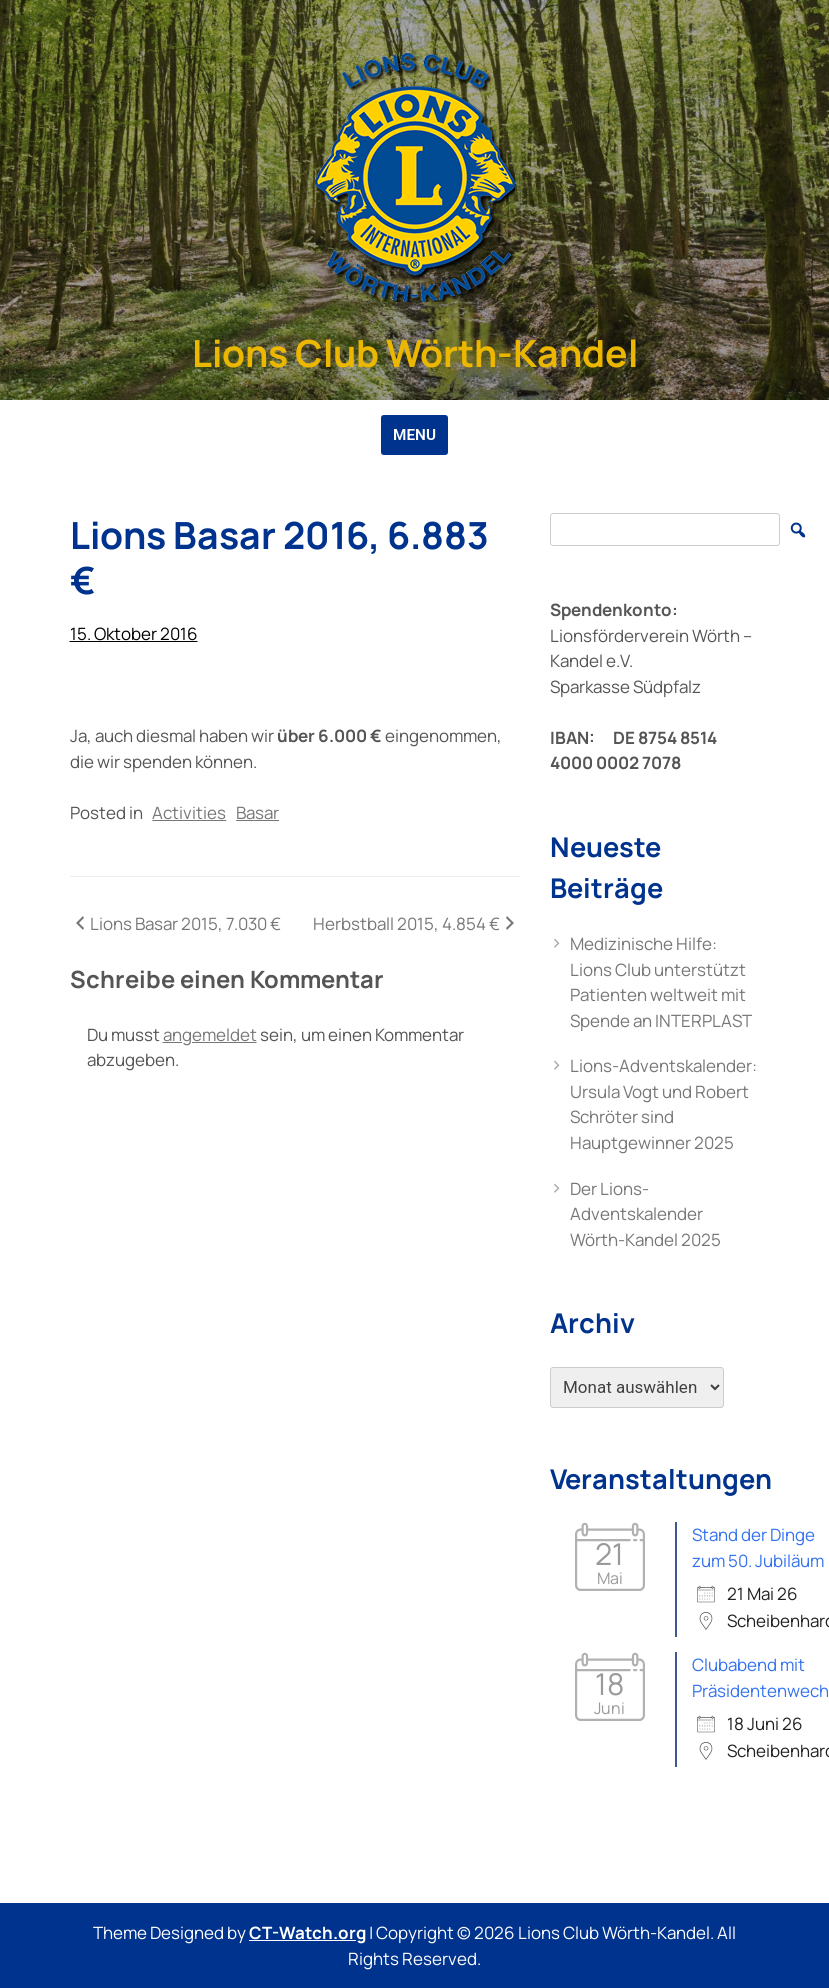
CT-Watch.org (307, 1932)
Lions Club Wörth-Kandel (415, 352)
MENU (414, 435)
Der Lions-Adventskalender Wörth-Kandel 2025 (645, 1214)
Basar (257, 812)
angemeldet (210, 1034)
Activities (189, 812)
